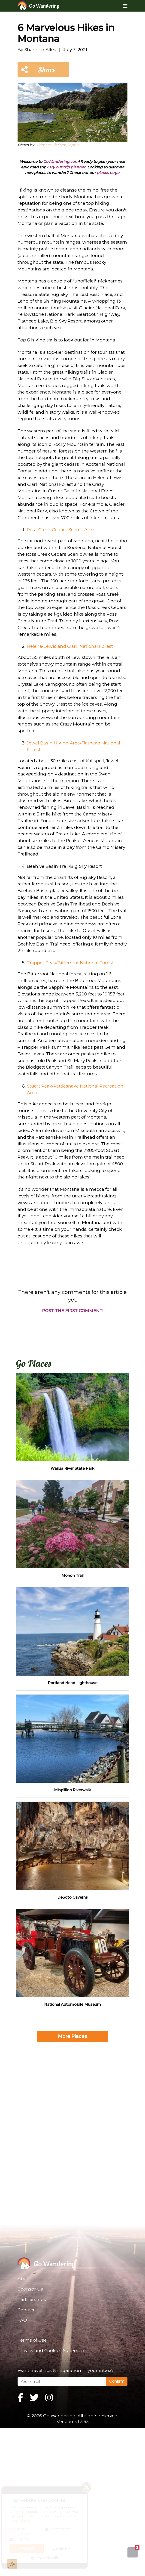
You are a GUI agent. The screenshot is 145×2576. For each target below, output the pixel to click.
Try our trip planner (67, 167)
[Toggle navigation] (121, 5)
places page (108, 172)
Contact (26, 2310)
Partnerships (32, 2299)
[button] (132, 2552)
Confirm (116, 2381)
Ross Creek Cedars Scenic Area (60, 529)
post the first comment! (72, 1310)
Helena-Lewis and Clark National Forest (70, 646)
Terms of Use (32, 2340)
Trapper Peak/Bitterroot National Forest (70, 962)
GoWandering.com (61, 161)
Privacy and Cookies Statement (52, 2350)
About (24, 2278)
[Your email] (62, 2381)
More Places (72, 2036)
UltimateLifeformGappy (56, 145)
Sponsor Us (30, 2289)
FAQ (22, 2320)
